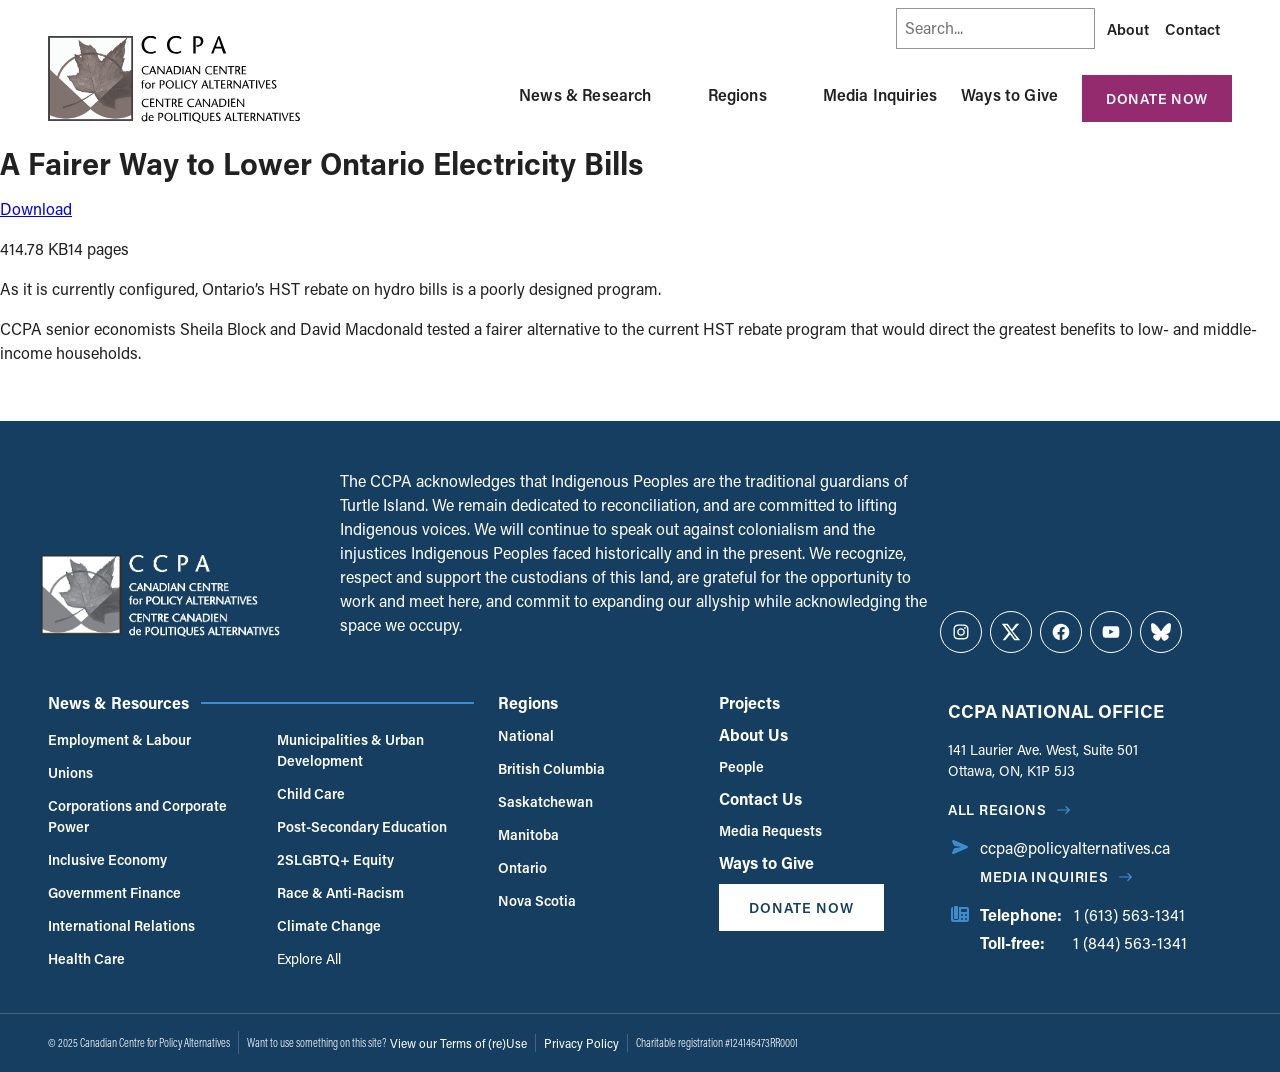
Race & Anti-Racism (340, 892)
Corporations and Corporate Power (137, 816)
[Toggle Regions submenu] (791, 95)
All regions (997, 809)
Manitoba (528, 834)
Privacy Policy (581, 1043)
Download (36, 208)
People (741, 766)
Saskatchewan (545, 801)
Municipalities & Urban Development (350, 750)
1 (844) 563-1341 (1130, 942)
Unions (70, 772)
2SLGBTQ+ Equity (335, 859)
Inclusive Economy (107, 859)
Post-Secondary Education (362, 826)
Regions (737, 94)
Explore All (309, 958)
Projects (749, 702)
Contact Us (760, 798)
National (526, 735)
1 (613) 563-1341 (1129, 914)
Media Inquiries (880, 94)
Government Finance (114, 892)
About (1128, 29)
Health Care (86, 958)
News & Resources (118, 702)
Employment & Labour (119, 739)
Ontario (522, 867)
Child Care (311, 793)
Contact (1192, 29)
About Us (753, 734)
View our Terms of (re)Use (458, 1043)
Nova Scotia (537, 900)
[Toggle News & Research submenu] (676, 95)
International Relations (121, 925)
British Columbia (551, 768)
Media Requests (770, 830)
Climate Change (329, 925)
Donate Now (1157, 98)
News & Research (585, 94)
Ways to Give (1009, 94)
